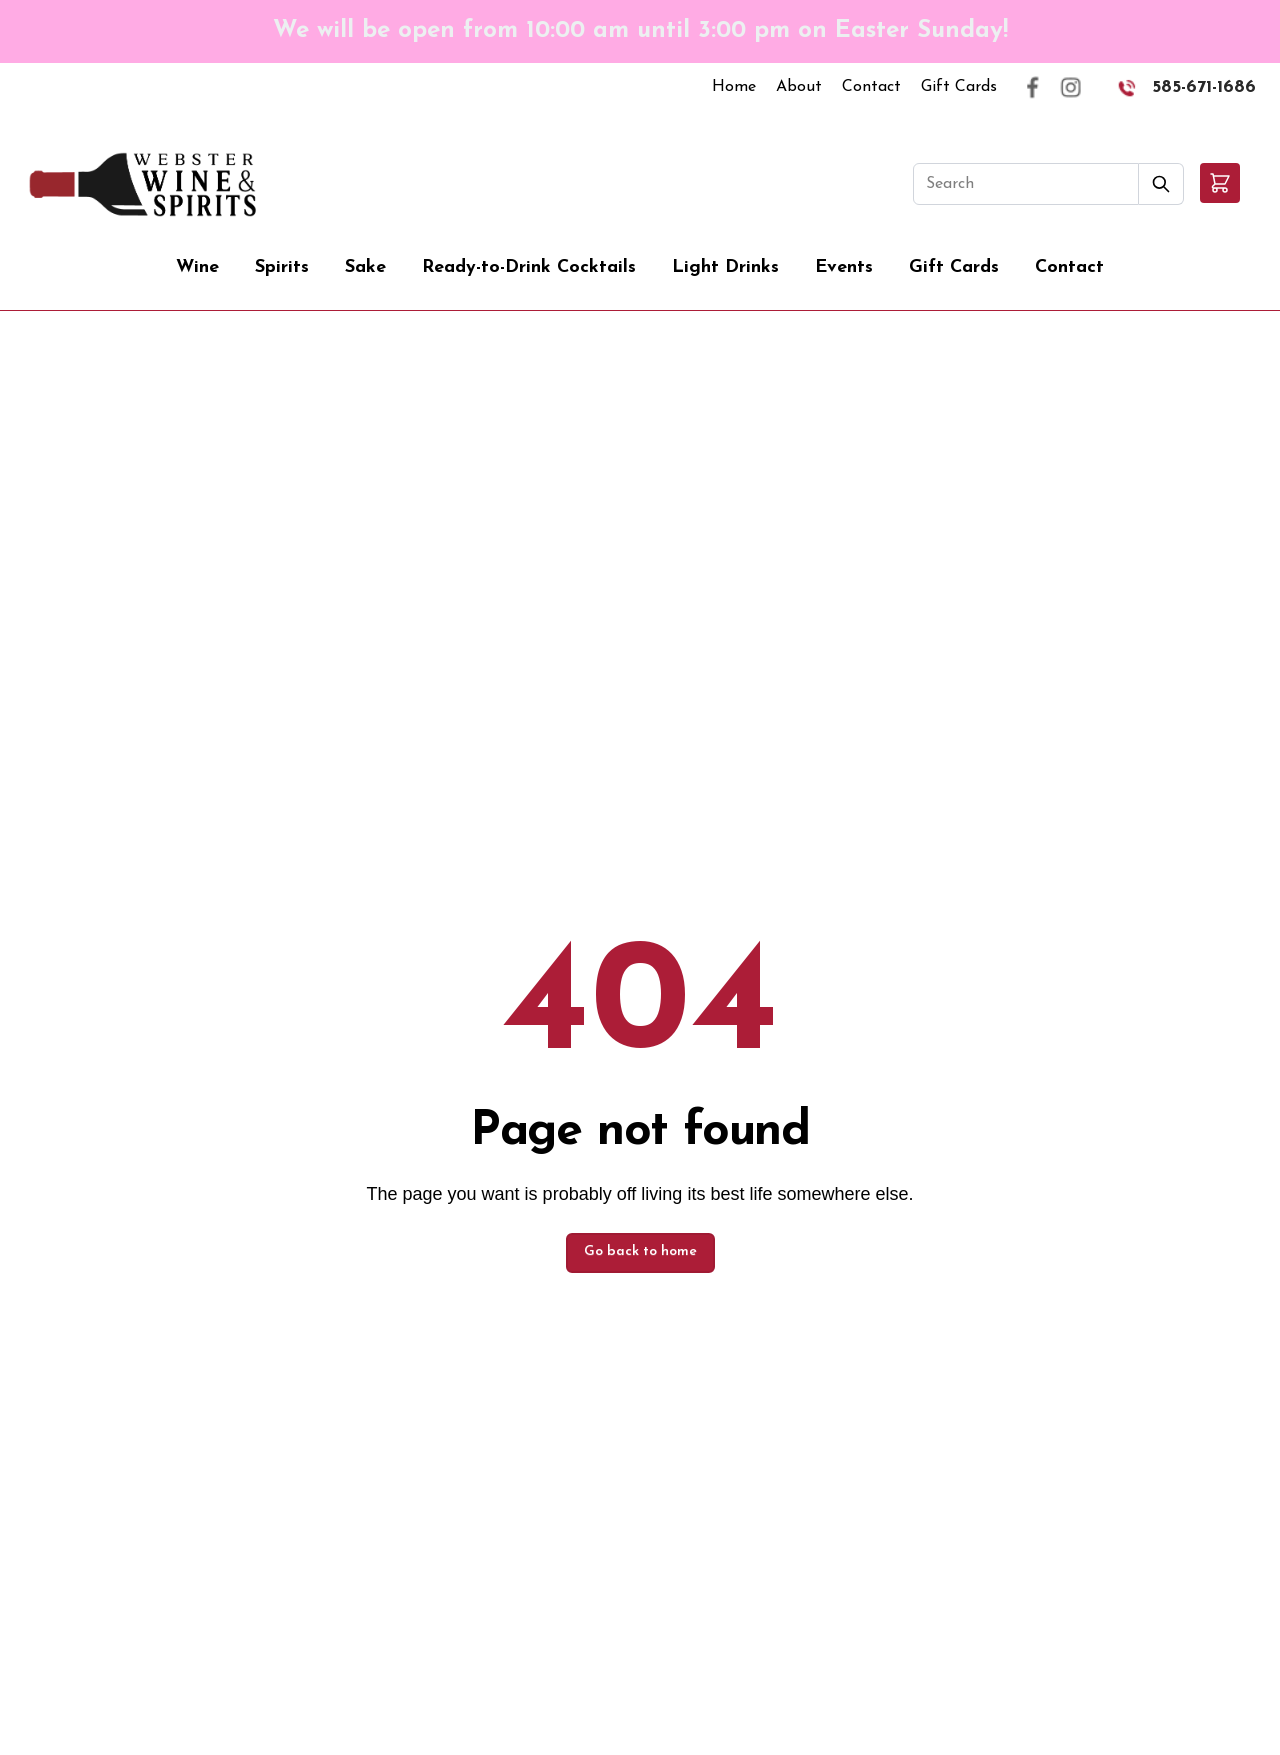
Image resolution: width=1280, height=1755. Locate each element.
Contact (871, 87)
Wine (197, 267)
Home (734, 87)
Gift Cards (959, 87)
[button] (1220, 183)
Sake (365, 267)
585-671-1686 (1204, 87)
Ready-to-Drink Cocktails (529, 267)
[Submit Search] (1161, 184)
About (799, 87)
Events (844, 267)
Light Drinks (725, 267)
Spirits (282, 267)
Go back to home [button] (640, 1251)
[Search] (1026, 184)
